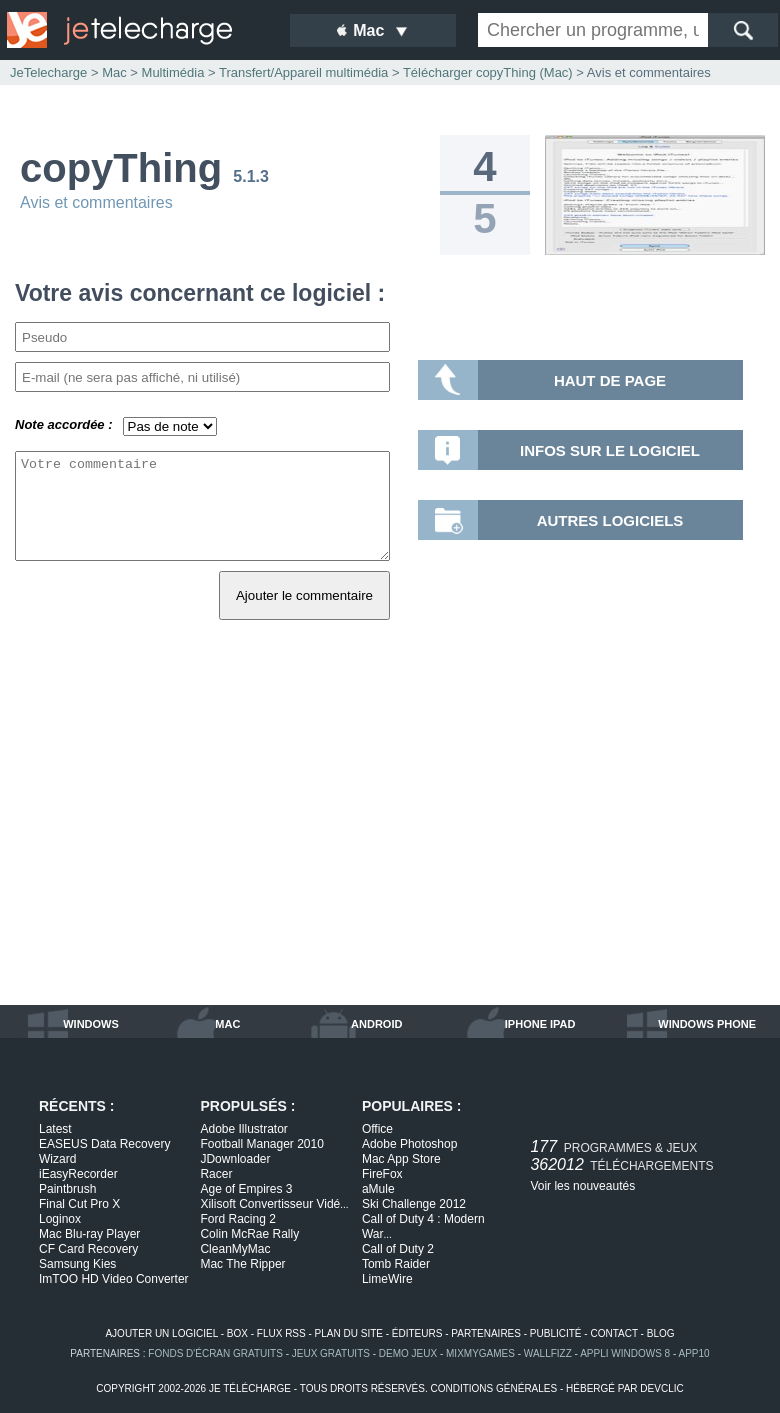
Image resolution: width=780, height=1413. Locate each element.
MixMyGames (480, 1353)
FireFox (382, 1174)
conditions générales (493, 1388)
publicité (556, 1333)
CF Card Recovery (88, 1249)
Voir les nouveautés (582, 1186)
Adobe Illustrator (243, 1129)
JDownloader (235, 1159)
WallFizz (548, 1353)
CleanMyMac (235, 1249)
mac (227, 1024)
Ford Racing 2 (237, 1219)
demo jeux (408, 1353)
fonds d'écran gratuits (215, 1353)
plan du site (349, 1333)
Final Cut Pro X (79, 1204)
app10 (694, 1353)
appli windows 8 (625, 1353)
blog (661, 1333)
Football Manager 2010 (261, 1144)
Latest (55, 1129)
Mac (114, 72)
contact (613, 1333)
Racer (216, 1174)
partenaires (486, 1333)
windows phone (707, 1024)
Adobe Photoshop (409, 1144)
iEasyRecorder (78, 1174)
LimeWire (387, 1279)
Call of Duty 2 (398, 1249)
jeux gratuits (331, 1353)
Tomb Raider (396, 1264)
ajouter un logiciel (161, 1333)
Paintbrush (67, 1189)
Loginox (60, 1219)
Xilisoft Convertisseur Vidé (274, 1204)
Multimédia (173, 72)
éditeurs (417, 1333)
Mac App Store (401, 1159)
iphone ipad (540, 1024)
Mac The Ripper (242, 1264)
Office (377, 1129)
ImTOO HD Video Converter (114, 1279)
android (376, 1024)
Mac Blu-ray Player (89, 1234)
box (237, 1333)
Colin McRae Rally (249, 1234)
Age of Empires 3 (246, 1189)
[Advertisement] (390, 835)
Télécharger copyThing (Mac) (488, 72)
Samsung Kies (77, 1264)
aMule (378, 1189)
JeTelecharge (48, 72)
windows (91, 1024)
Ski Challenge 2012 (414, 1204)
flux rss (281, 1333)
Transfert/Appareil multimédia (303, 72)
